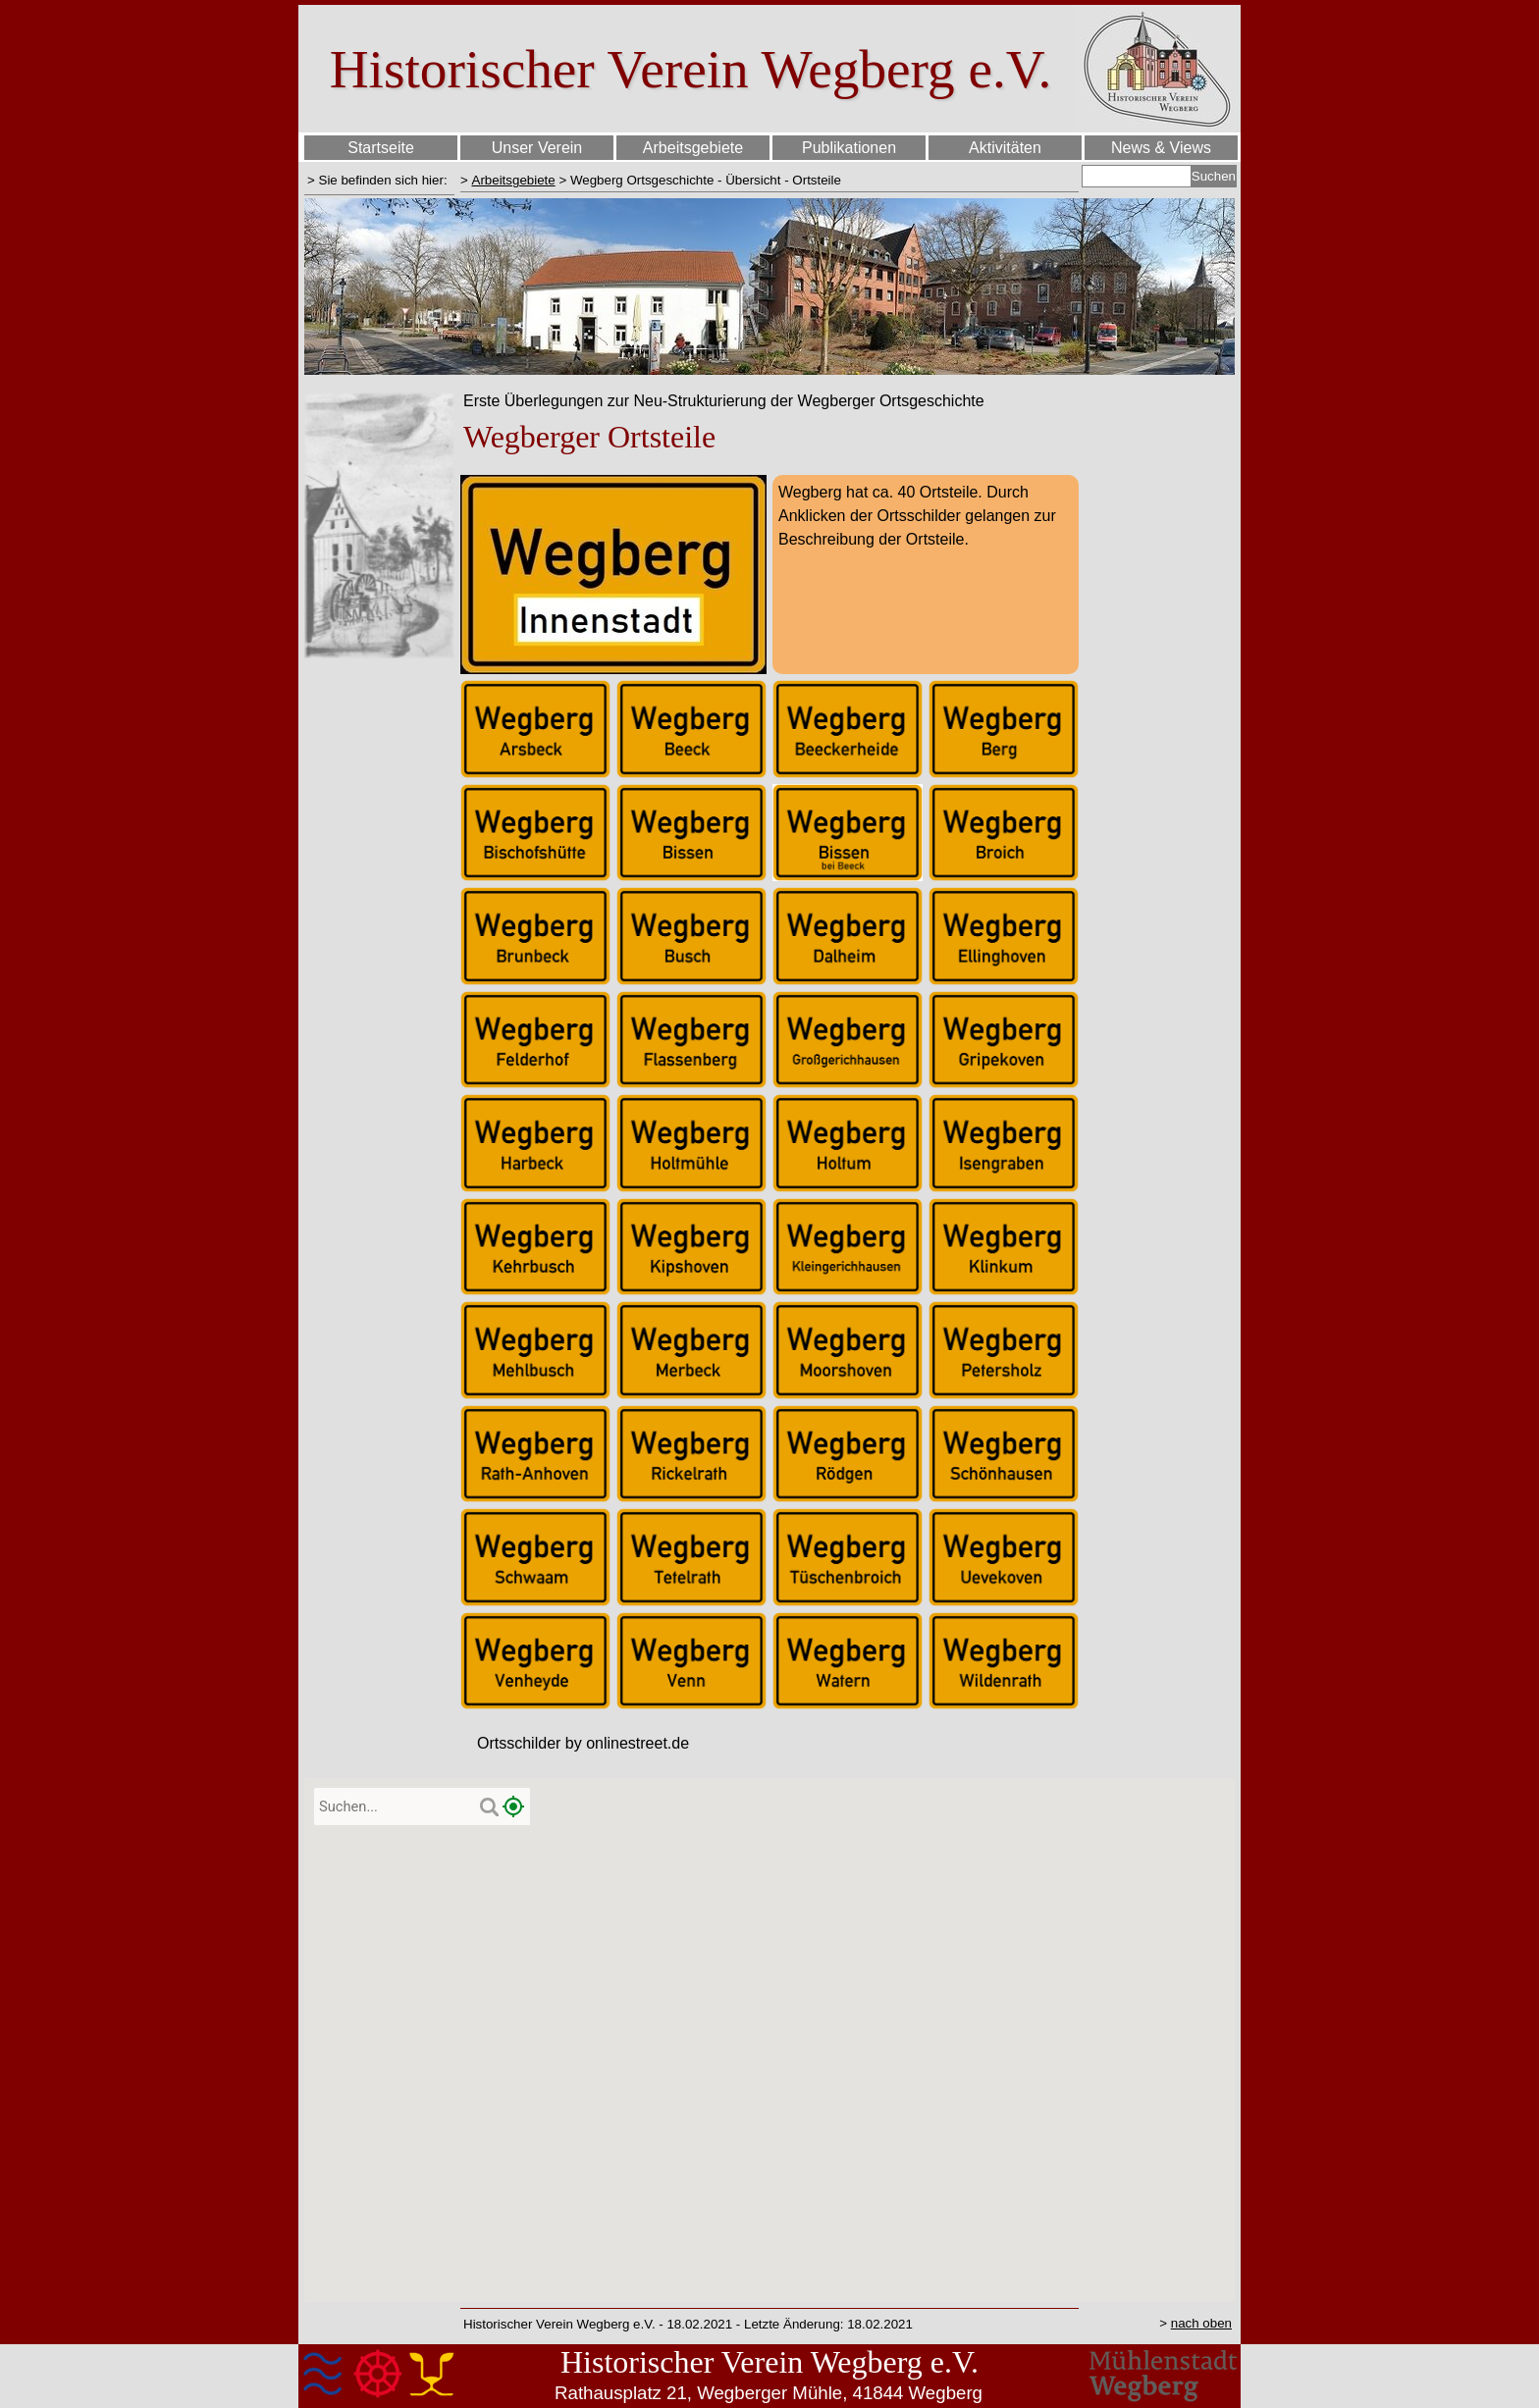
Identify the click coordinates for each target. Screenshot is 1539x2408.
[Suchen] (1137, 176)
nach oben (1201, 2323)
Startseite (380, 147)
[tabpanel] (379, 179)
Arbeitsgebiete (514, 180)
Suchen (1214, 176)
